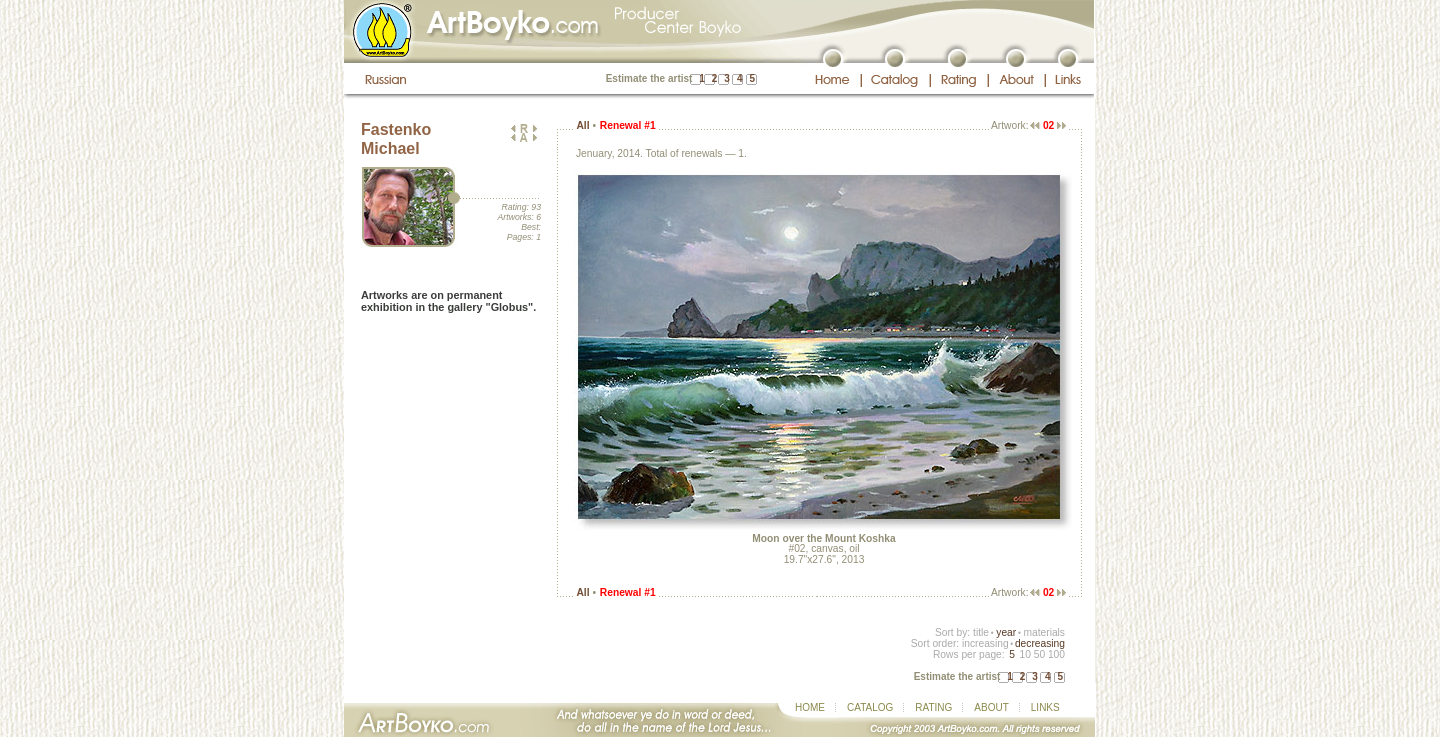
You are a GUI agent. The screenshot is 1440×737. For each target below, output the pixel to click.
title (981, 632)
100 (1056, 654)
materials (1044, 632)
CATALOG (870, 707)
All (582, 125)
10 (1024, 654)
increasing (985, 643)
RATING (933, 707)
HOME (810, 707)
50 (1039, 654)
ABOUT (991, 707)
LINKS (1045, 707)
